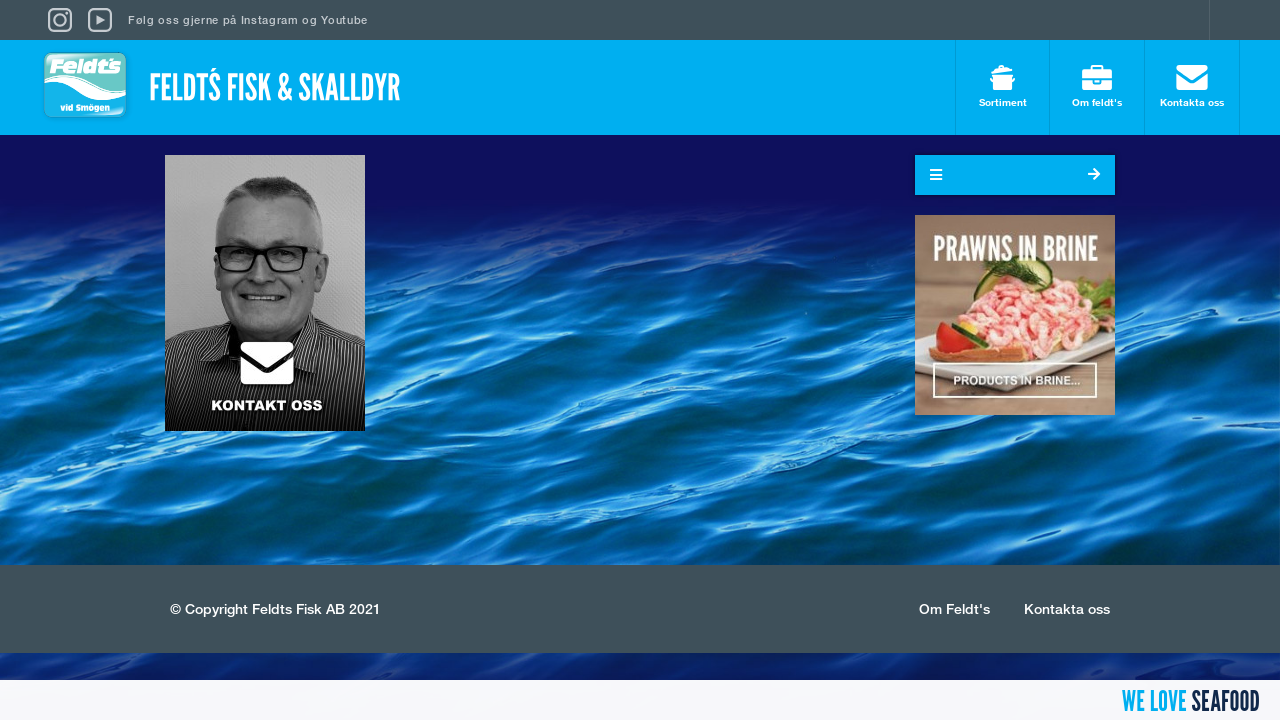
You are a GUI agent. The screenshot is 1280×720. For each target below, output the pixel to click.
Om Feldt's (954, 608)
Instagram (270, 19)
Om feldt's (1097, 86)
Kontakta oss (1192, 86)
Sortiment (1002, 86)
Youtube (344, 19)
